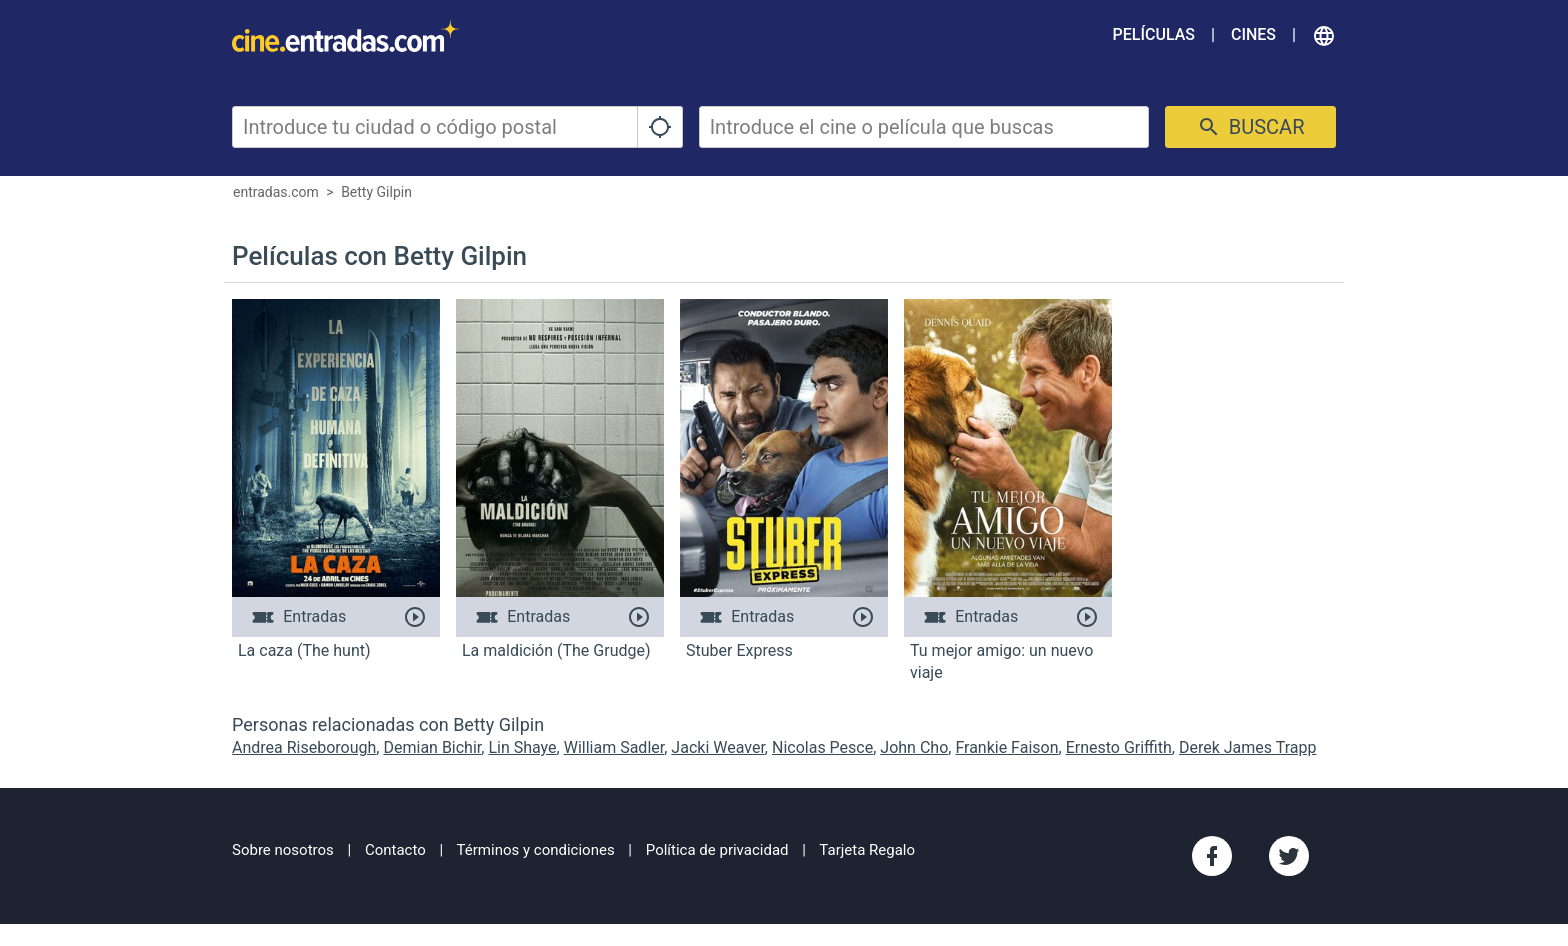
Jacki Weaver (718, 747)
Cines (1253, 34)
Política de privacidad (717, 850)
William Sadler (614, 747)
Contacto (395, 850)
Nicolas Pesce (822, 747)
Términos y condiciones (536, 850)
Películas (1154, 34)
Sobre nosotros (283, 850)
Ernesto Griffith (1119, 747)
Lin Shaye (522, 747)
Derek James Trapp (1248, 747)
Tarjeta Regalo (867, 850)
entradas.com (276, 192)
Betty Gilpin (376, 192)
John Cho (914, 747)
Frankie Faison (1006, 747)
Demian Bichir (432, 747)
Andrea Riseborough (304, 747)
